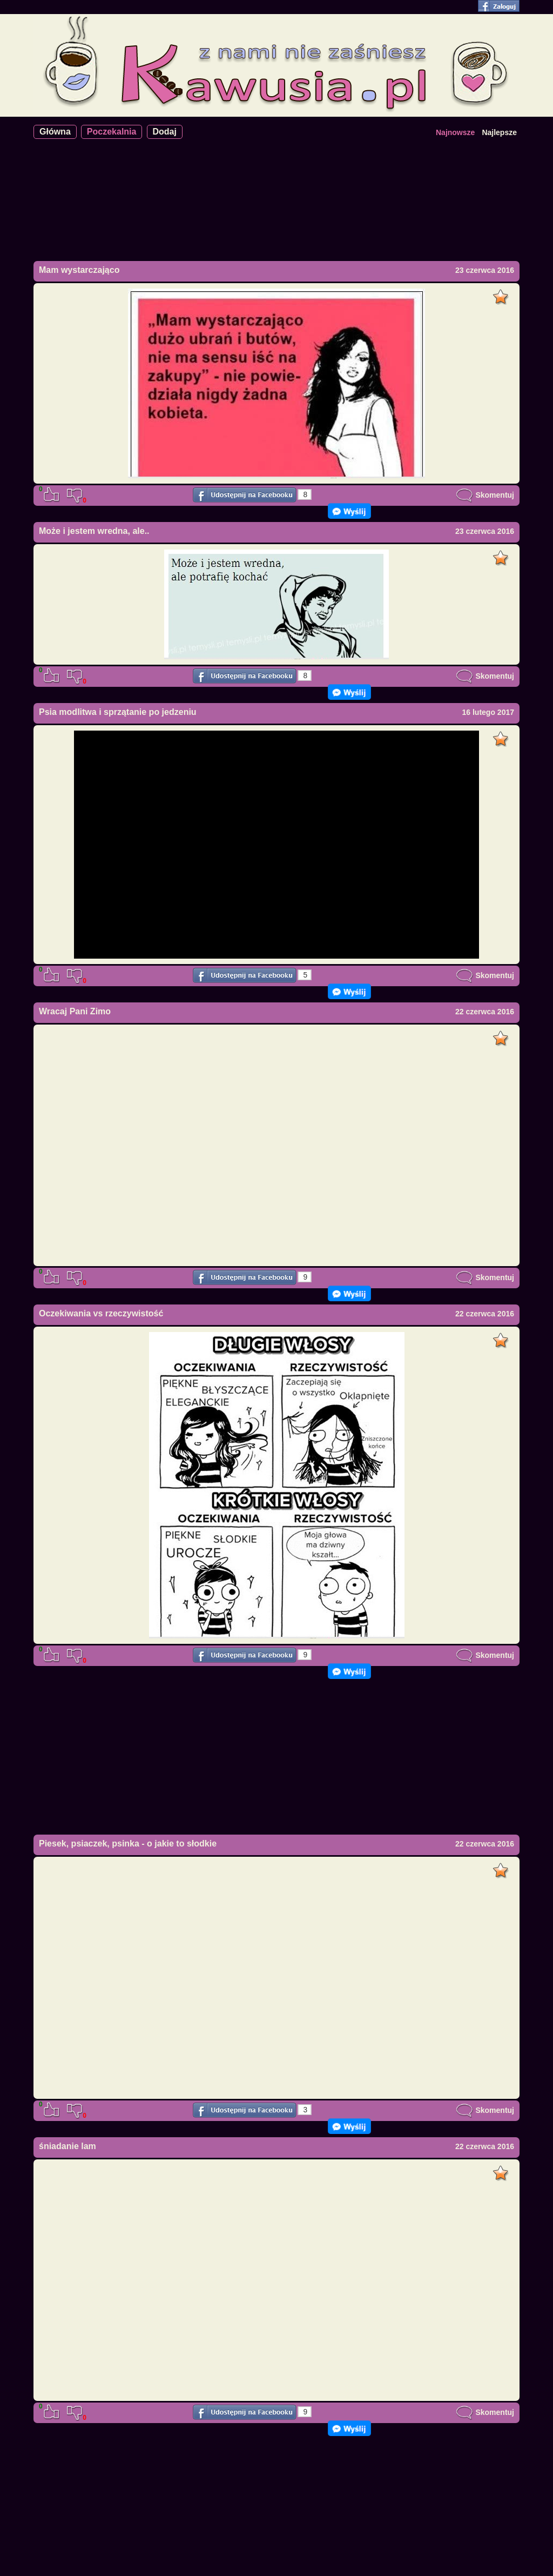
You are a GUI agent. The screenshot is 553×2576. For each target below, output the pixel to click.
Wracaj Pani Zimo (75, 1011)
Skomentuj (485, 495)
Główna (55, 131)
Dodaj (165, 131)
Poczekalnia (112, 131)
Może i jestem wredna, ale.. (94, 531)
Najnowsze (455, 132)
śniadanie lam (67, 2146)
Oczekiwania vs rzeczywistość (101, 1313)
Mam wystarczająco (79, 270)
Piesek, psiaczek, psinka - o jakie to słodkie (128, 1843)
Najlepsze (499, 132)
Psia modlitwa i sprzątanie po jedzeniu (118, 712)
